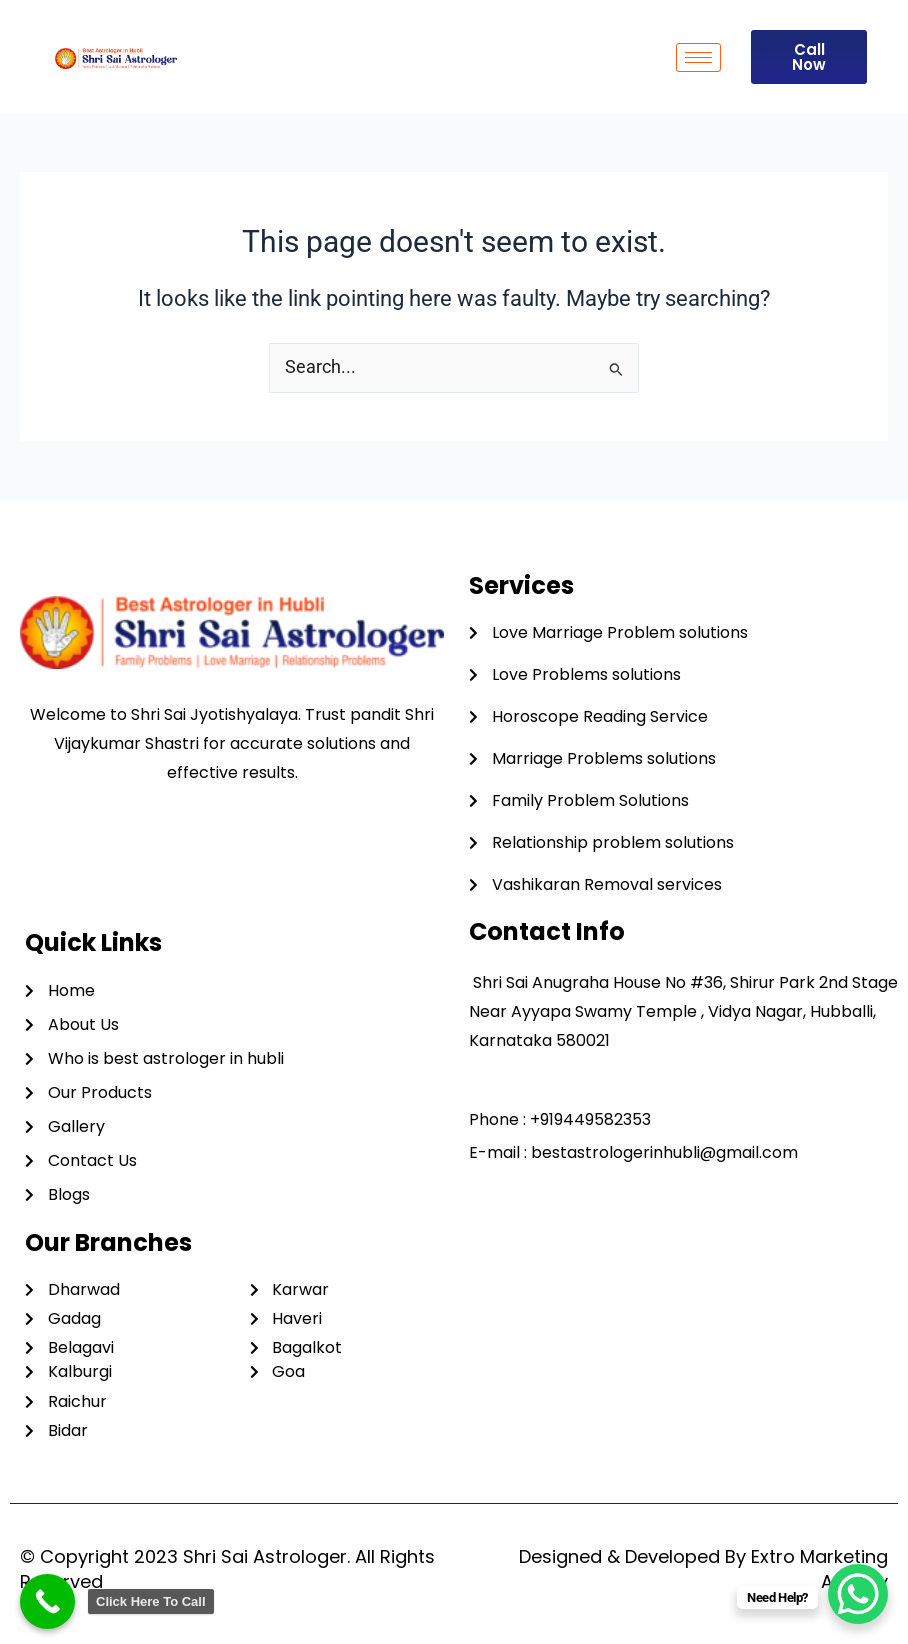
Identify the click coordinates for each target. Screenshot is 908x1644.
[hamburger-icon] (698, 57)
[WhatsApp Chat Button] (858, 1594)
